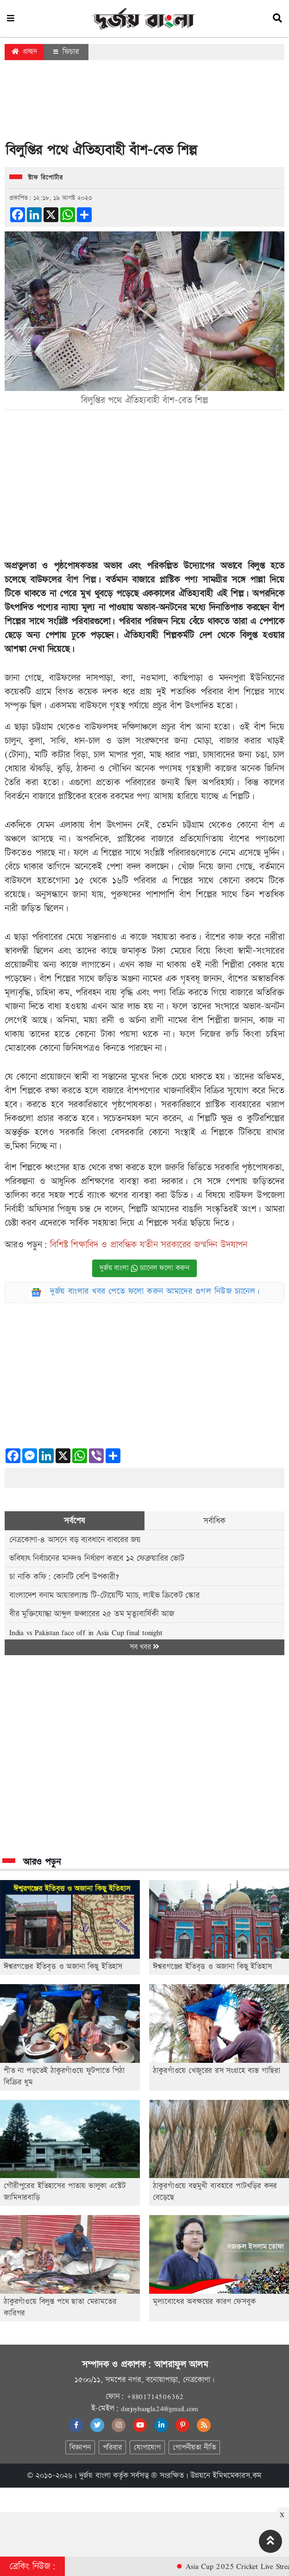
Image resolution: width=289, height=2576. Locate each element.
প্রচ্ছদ (24, 51)
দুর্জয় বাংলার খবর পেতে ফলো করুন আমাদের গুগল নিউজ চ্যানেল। (155, 1291)
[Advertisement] (144, 103)
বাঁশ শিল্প (81, 579)
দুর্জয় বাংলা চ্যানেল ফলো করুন (144, 1268)
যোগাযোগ (147, 2447)
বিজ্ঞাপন (79, 2447)
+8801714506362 (154, 2396)
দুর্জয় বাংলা (95, 2475)
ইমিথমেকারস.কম (237, 2475)
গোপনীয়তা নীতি (194, 2447)
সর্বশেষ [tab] (74, 1521)
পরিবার (112, 2447)
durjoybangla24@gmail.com (159, 2408)
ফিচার (66, 51)
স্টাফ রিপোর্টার (45, 177)
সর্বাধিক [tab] (214, 1521)
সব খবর (144, 1647)
